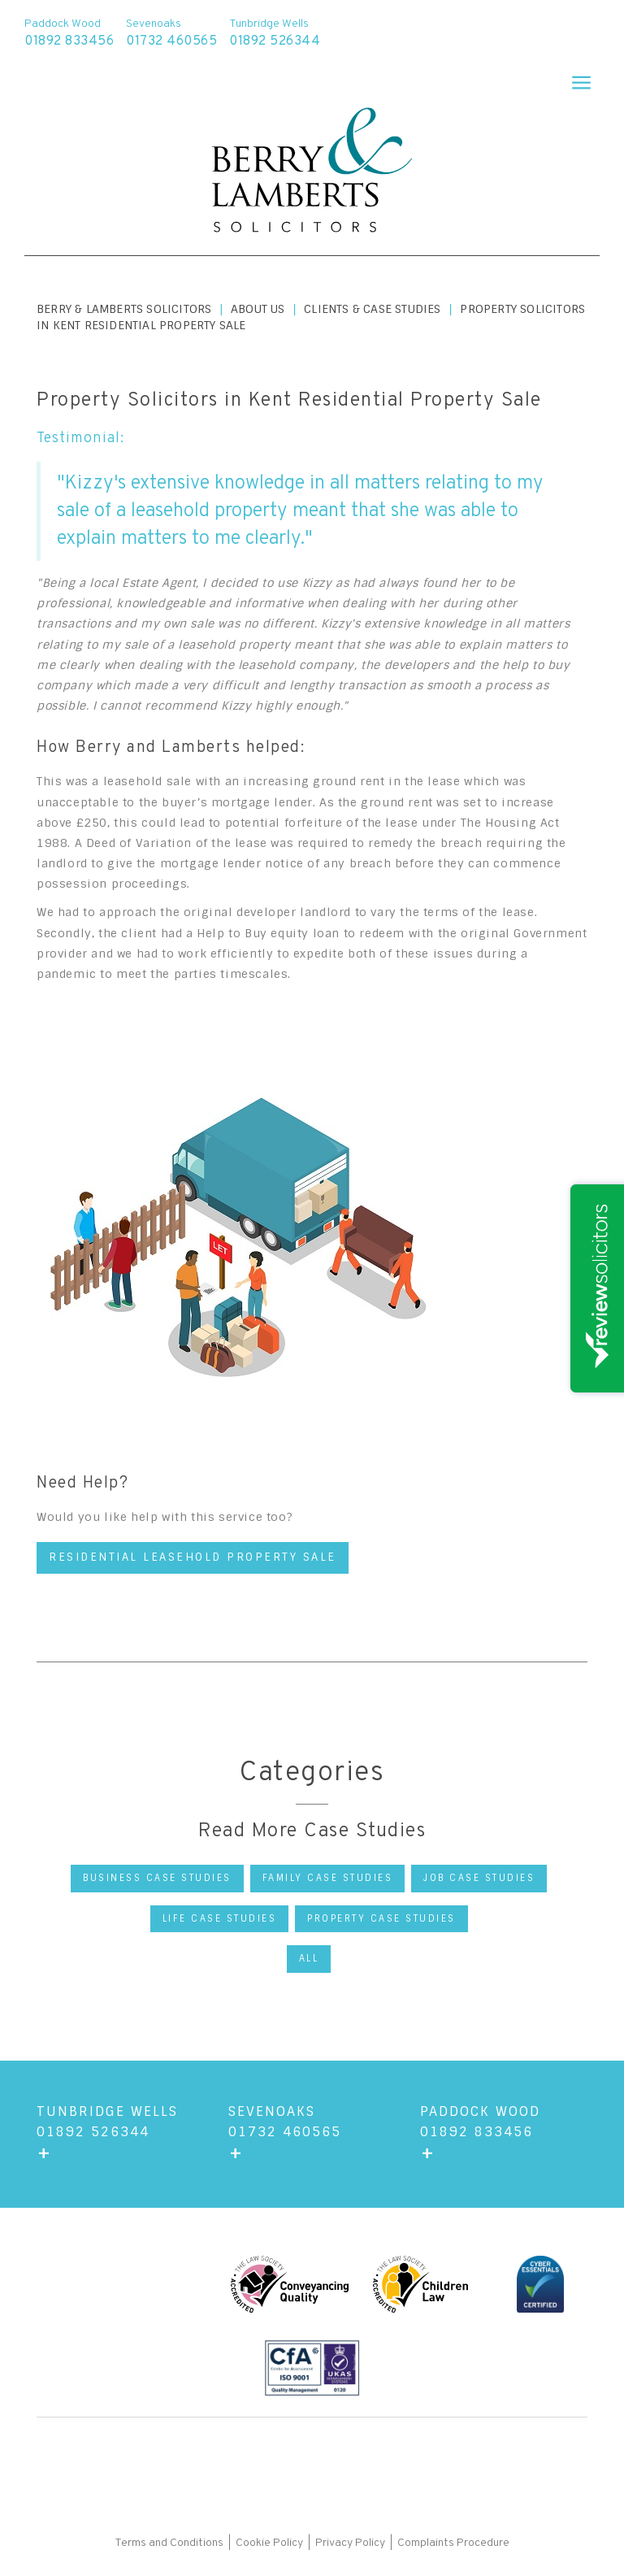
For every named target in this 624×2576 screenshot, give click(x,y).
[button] (574, 77)
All (309, 1958)
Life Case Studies (219, 1918)
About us (258, 309)
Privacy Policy (350, 2543)
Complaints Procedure (453, 2543)
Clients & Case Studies (372, 309)
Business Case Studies (157, 1877)
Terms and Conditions (170, 2543)
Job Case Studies (479, 1877)
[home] (312, 172)
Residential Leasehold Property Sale (192, 1557)
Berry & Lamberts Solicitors (124, 309)
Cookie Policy (269, 2543)
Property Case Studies (381, 1918)
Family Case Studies (327, 1877)
